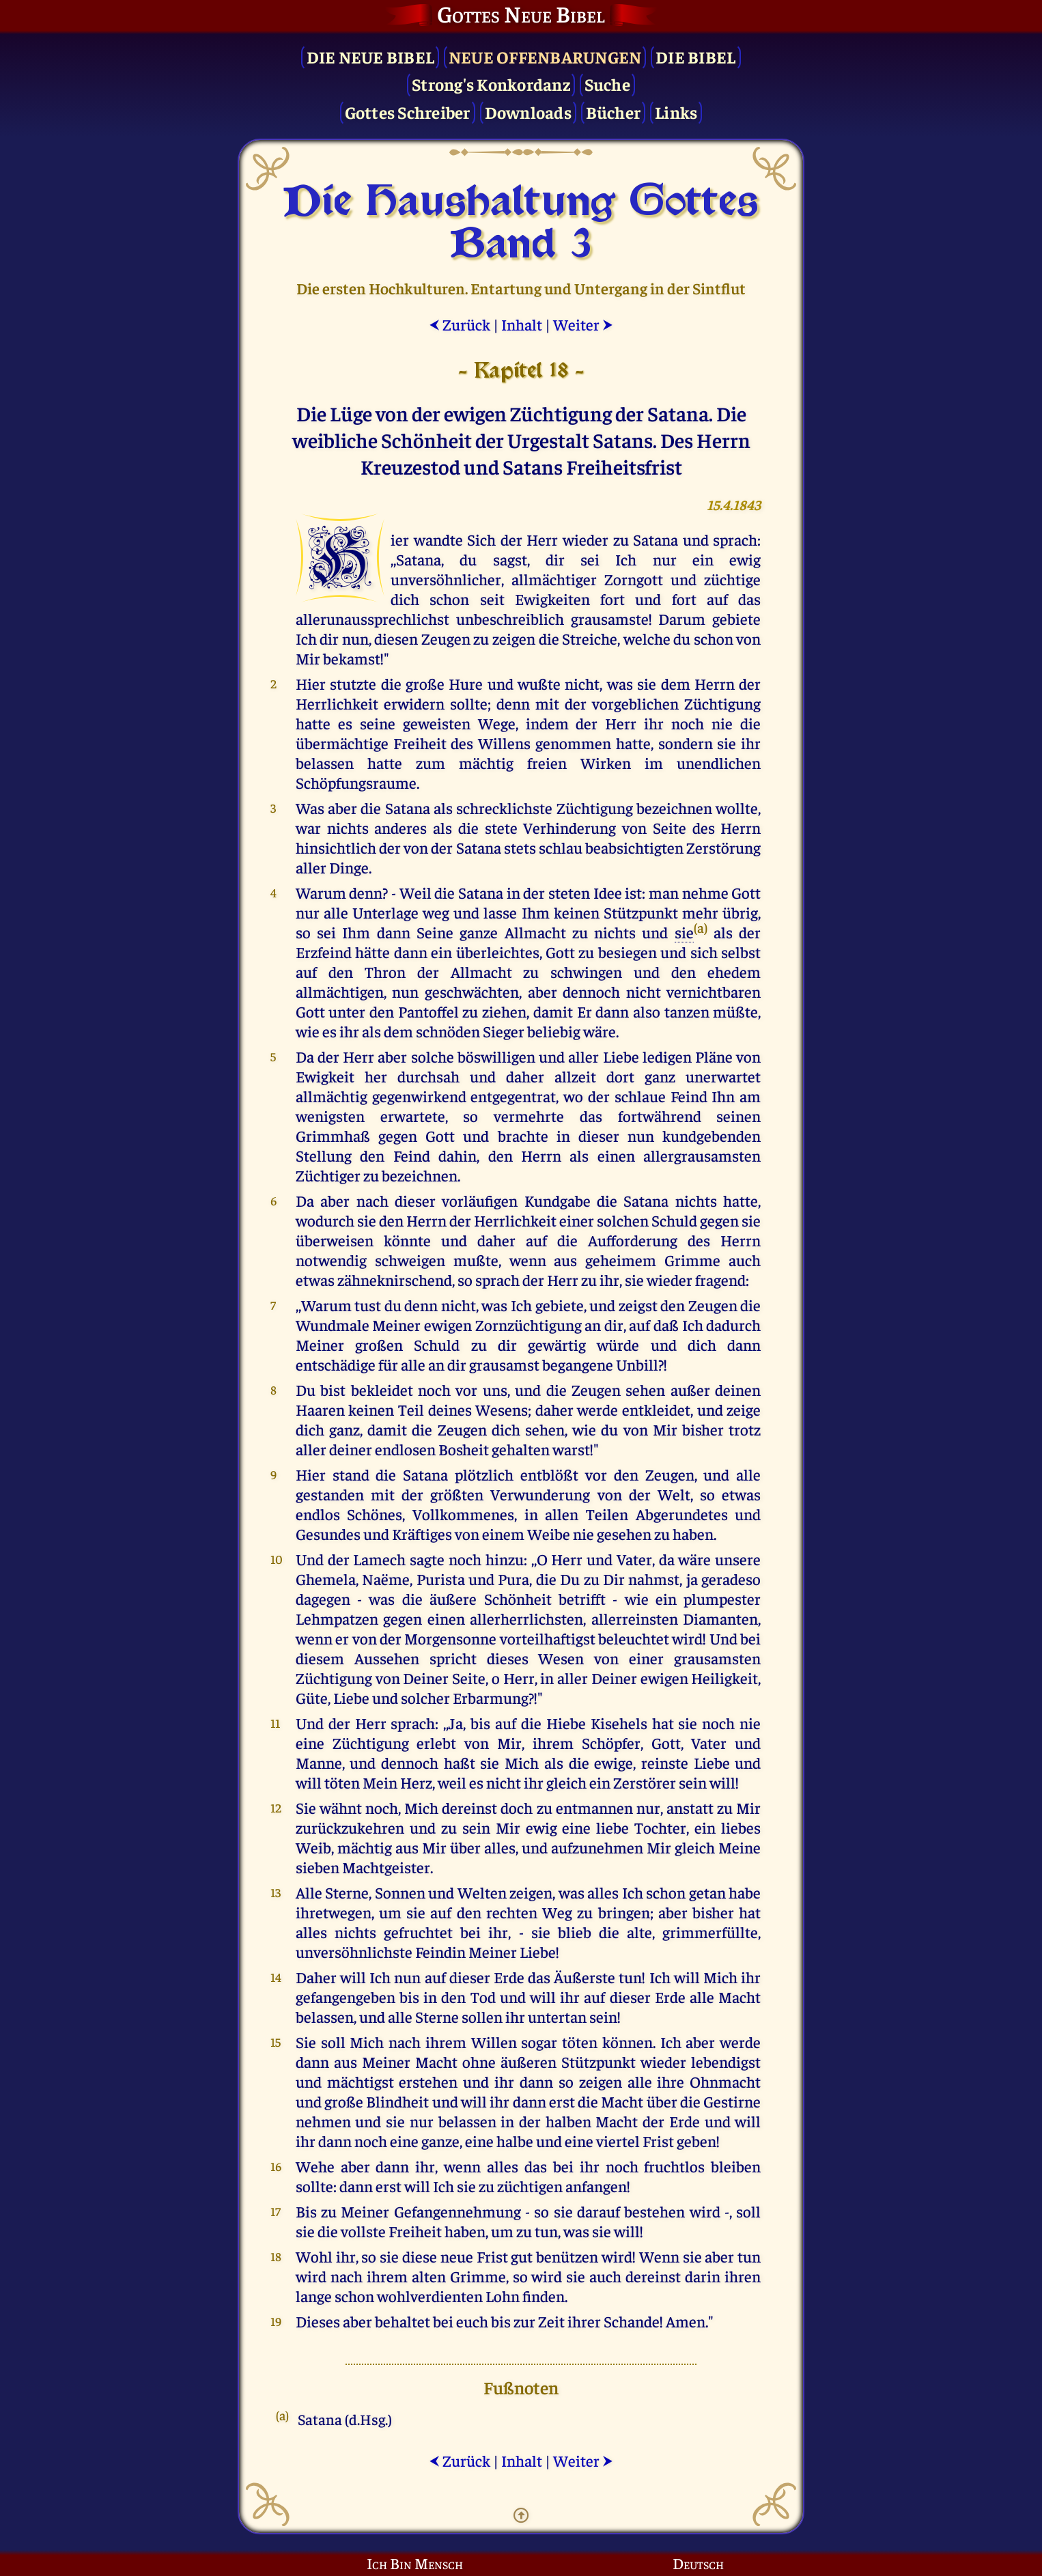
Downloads (528, 111)
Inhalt (521, 324)
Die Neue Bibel (371, 56)
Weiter (583, 324)
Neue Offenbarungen (545, 56)
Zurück (459, 324)
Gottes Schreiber (407, 111)
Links (676, 111)
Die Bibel (695, 56)
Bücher (613, 111)
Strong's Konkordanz (491, 83)
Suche (607, 83)
